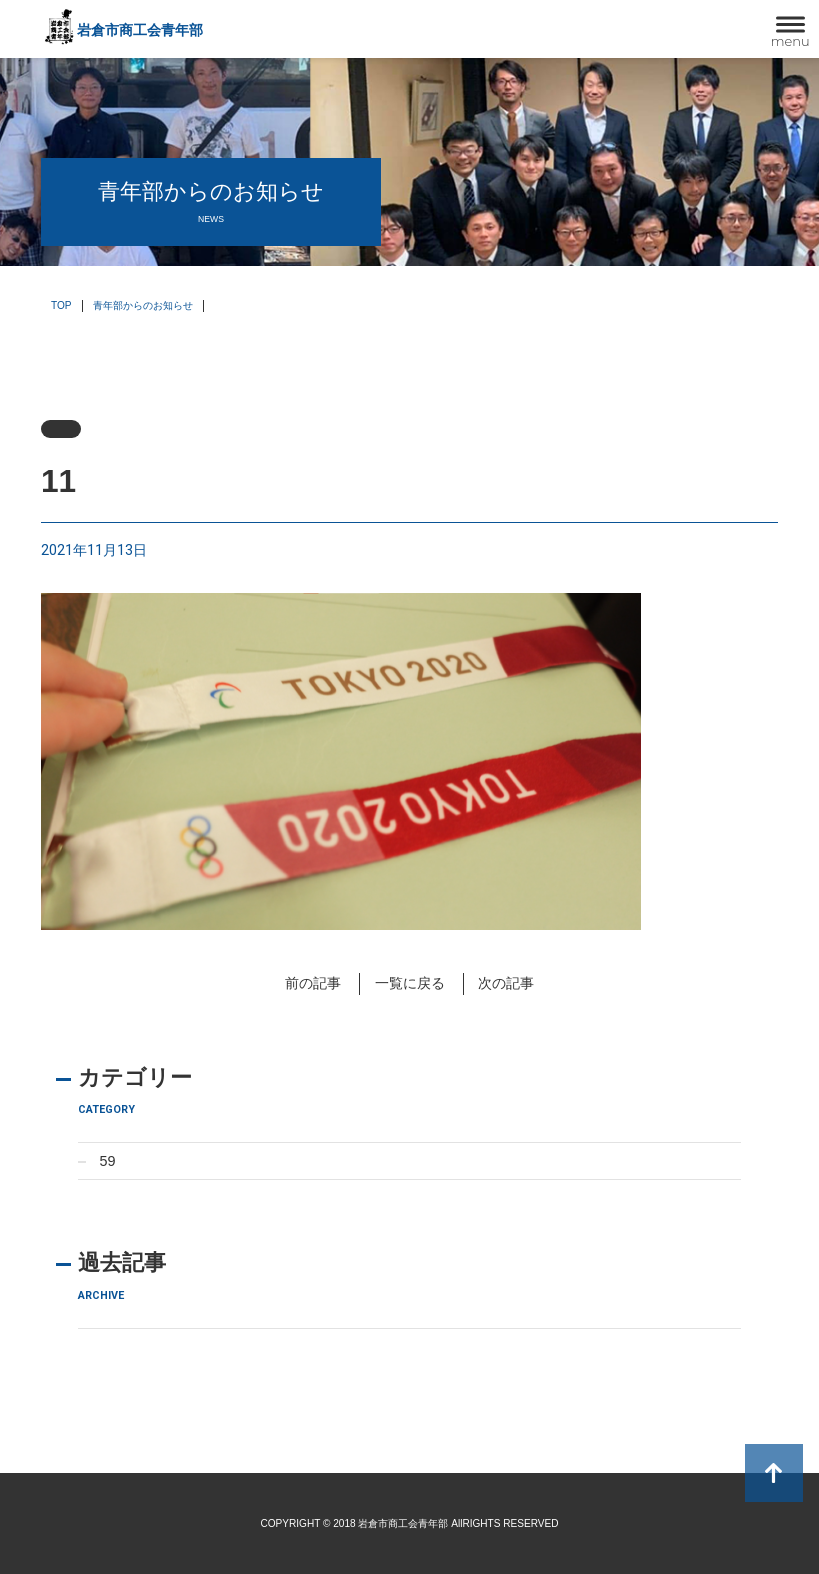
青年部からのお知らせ (143, 305)
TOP (61, 305)
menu (790, 41)
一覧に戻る (410, 983)
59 (107, 1161)
